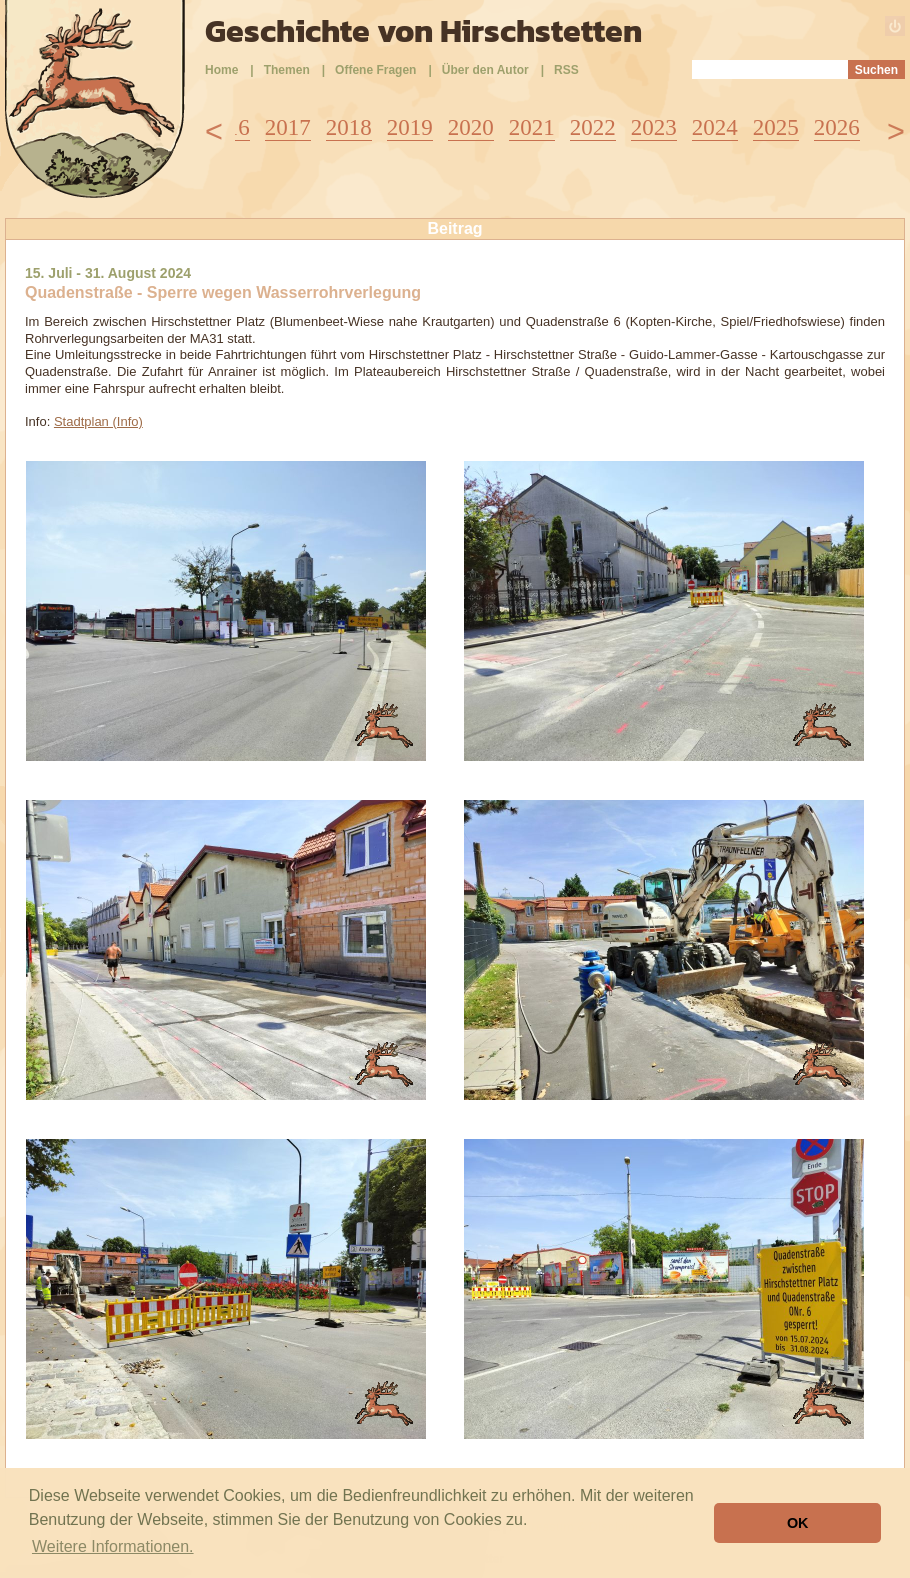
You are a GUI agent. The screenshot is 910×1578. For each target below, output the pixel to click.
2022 (593, 127)
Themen (287, 70)
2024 (715, 127)
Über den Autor (485, 70)
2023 (654, 127)
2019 (410, 127)
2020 (471, 127)
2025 (776, 127)
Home (221, 70)
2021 (532, 127)
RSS (566, 70)
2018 (349, 127)
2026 (837, 127)
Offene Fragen (375, 70)
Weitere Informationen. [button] (113, 1546)
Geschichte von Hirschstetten (423, 31)
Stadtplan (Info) (98, 421)
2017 (288, 127)
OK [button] (798, 1523)
